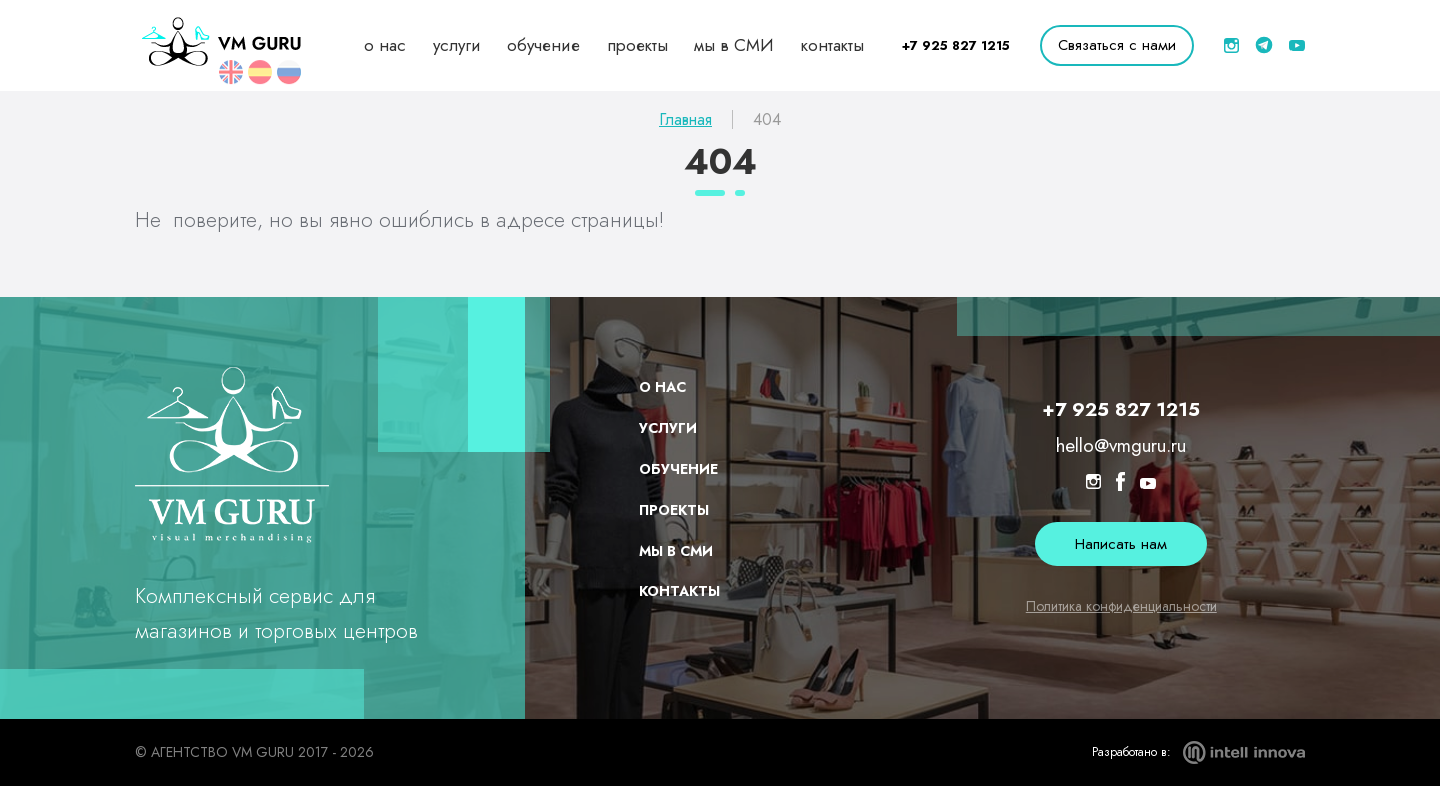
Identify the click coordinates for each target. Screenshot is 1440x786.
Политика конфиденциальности (1121, 606)
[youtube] (1297, 45)
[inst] (1231, 45)
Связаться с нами (1117, 45)
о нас (385, 45)
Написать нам (1121, 544)
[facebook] (1120, 484)
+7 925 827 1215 (956, 45)
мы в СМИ (734, 45)
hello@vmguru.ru (1121, 446)
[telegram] (1264, 45)
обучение (543, 45)
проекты (637, 45)
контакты (832, 45)
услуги (457, 45)
